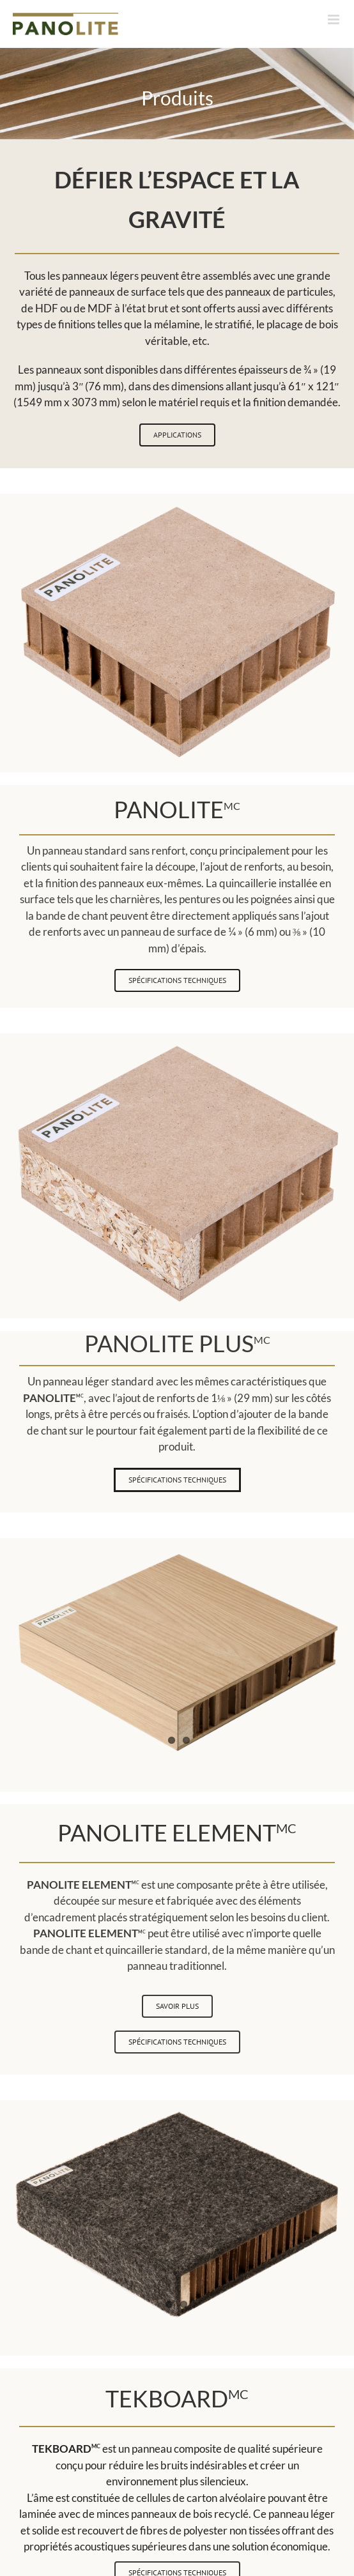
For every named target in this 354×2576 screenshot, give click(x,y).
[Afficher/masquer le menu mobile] (334, 19)
